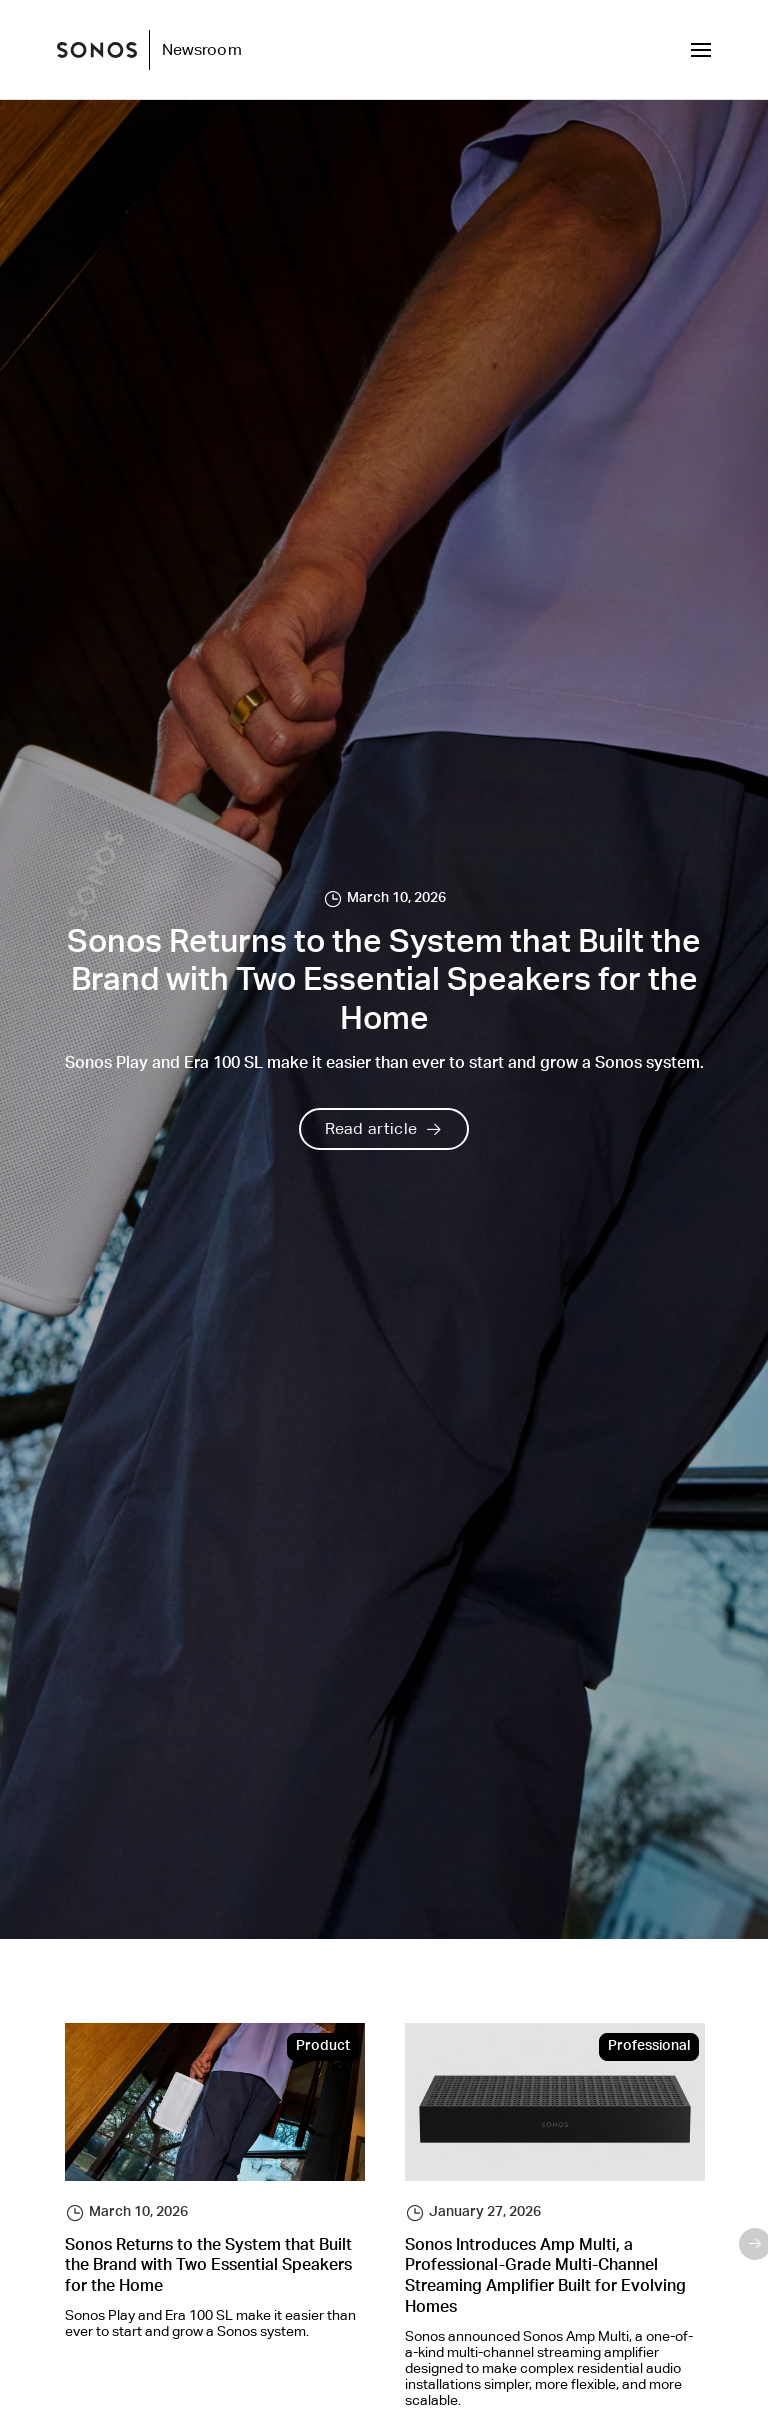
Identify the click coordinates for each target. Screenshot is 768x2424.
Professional (649, 2047)
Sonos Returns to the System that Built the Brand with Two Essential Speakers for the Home (208, 2268)
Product (323, 2047)
